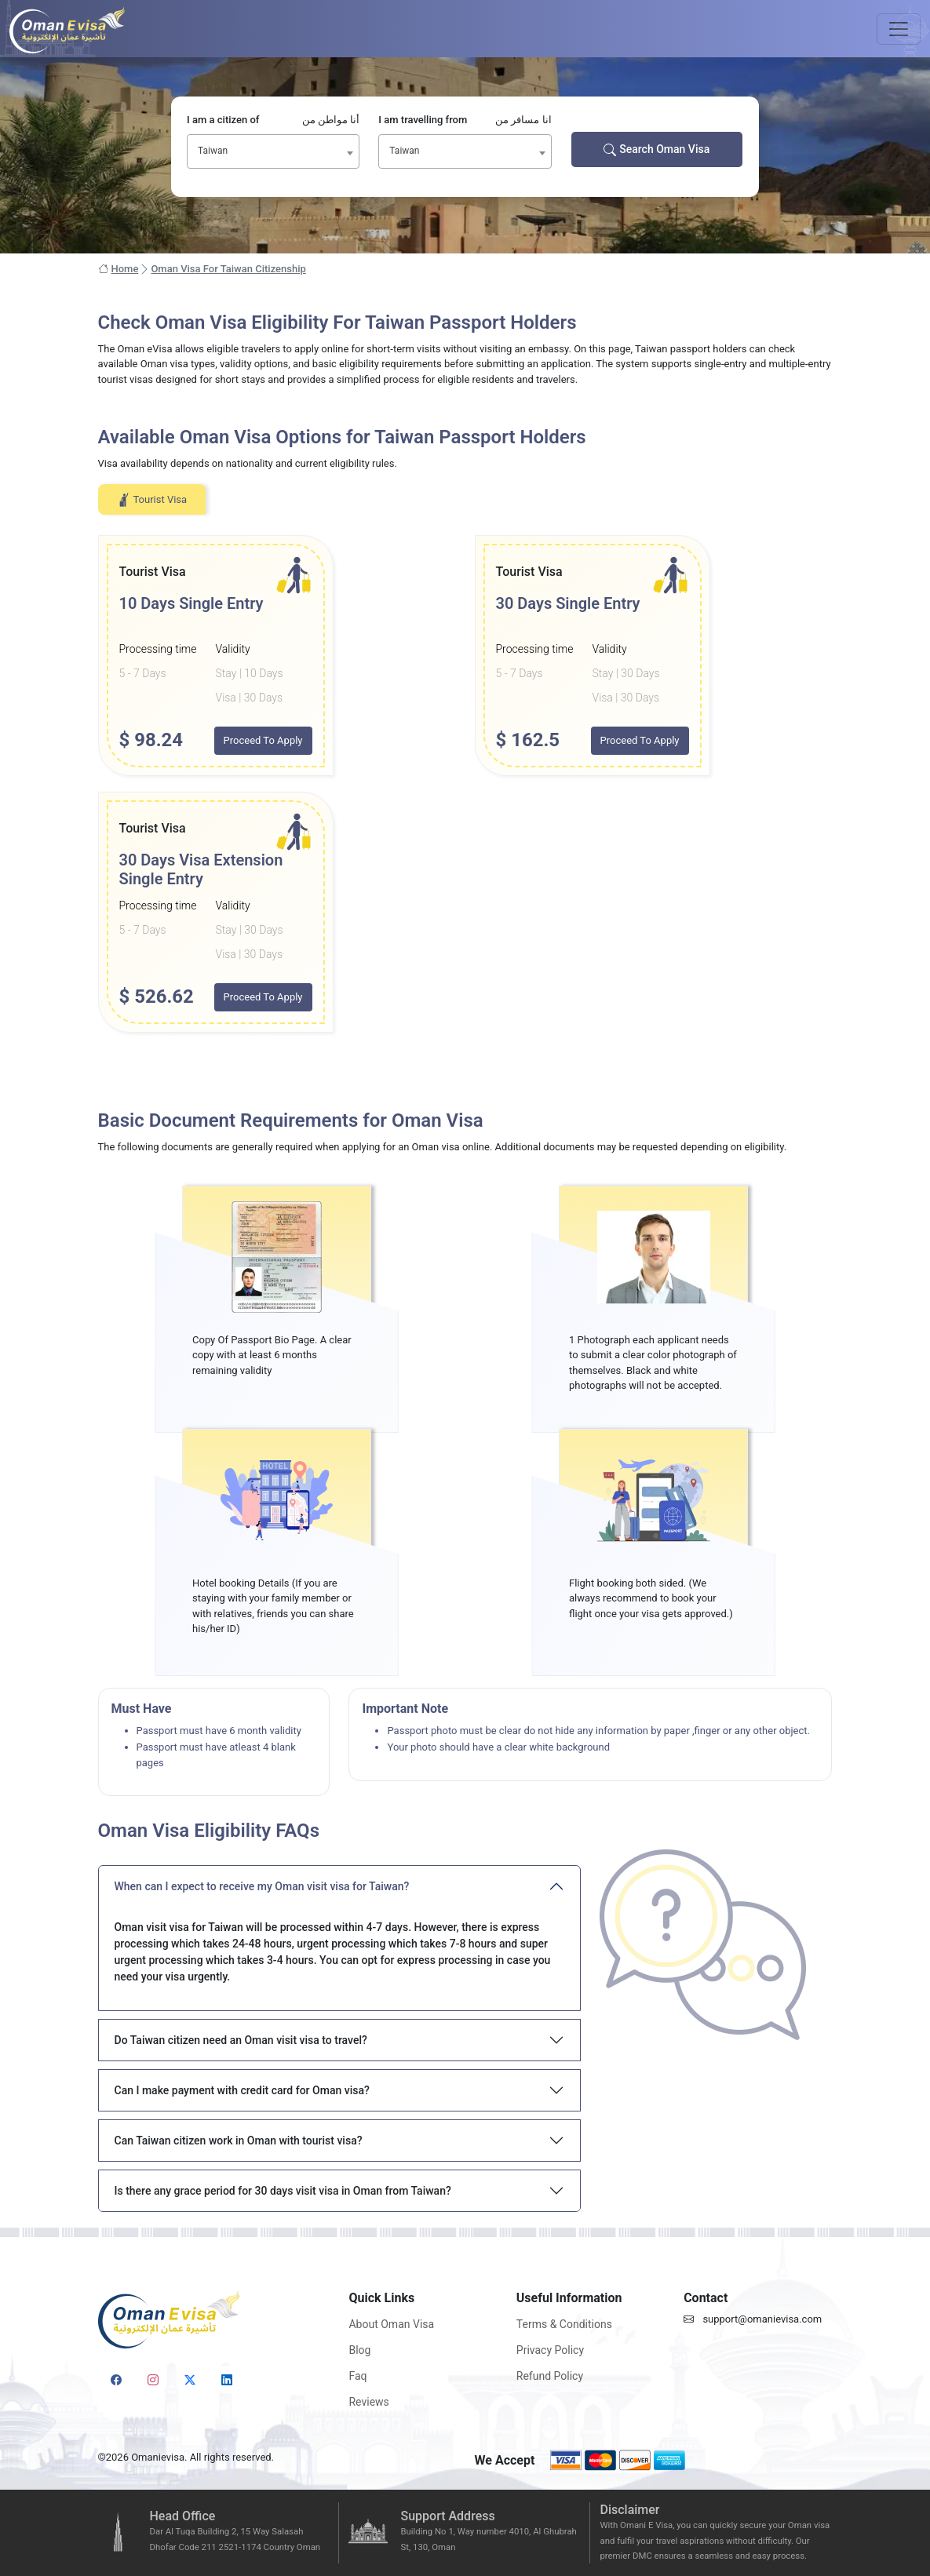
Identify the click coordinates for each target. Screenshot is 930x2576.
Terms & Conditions (564, 2324)
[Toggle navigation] (899, 29)
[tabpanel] (465, 783)
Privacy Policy (550, 2350)
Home (118, 269)
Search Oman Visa (656, 149)
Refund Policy (549, 2376)
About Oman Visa (391, 2324)
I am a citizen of (273, 120)
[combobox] (273, 151)
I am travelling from (464, 120)
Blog (359, 2350)
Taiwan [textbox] (213, 150)
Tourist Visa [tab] (152, 500)
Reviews (368, 2402)
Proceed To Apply (263, 740)
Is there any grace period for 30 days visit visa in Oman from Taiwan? (283, 2190)
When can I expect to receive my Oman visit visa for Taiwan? (262, 1886)
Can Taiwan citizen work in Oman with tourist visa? (239, 2140)
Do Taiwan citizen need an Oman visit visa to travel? (241, 2040)
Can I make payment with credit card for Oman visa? (242, 2090)
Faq (357, 2376)
